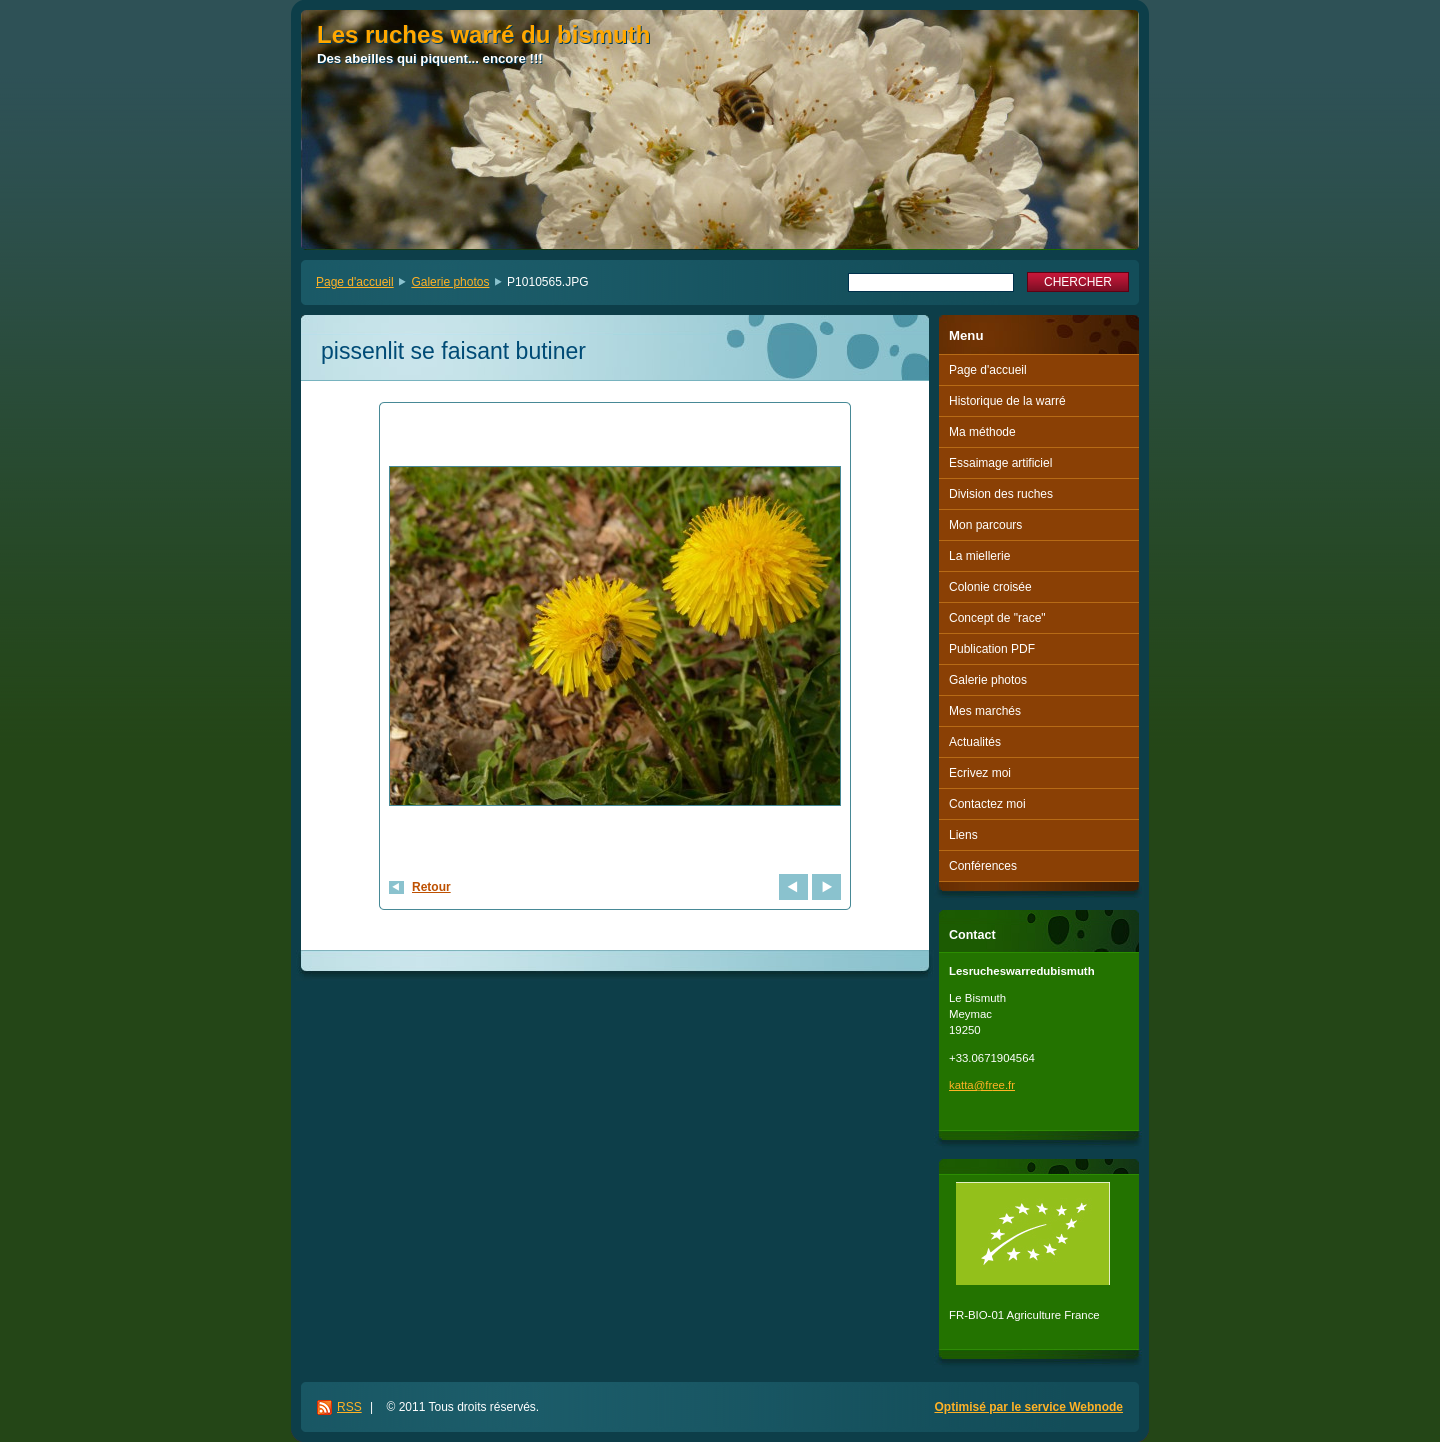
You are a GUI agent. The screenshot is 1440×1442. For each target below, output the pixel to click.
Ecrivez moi (980, 773)
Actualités (975, 742)
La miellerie (979, 556)
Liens (963, 835)
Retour (431, 887)
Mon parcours (985, 525)
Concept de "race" (997, 618)
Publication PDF (992, 649)
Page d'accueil (355, 282)
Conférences (983, 866)
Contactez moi (987, 804)
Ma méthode (982, 432)
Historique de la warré (1007, 401)
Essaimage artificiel (1000, 463)
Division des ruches (1001, 494)
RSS (349, 1407)
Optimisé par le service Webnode (1028, 1407)
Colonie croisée (990, 587)
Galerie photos (450, 282)
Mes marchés (985, 711)
